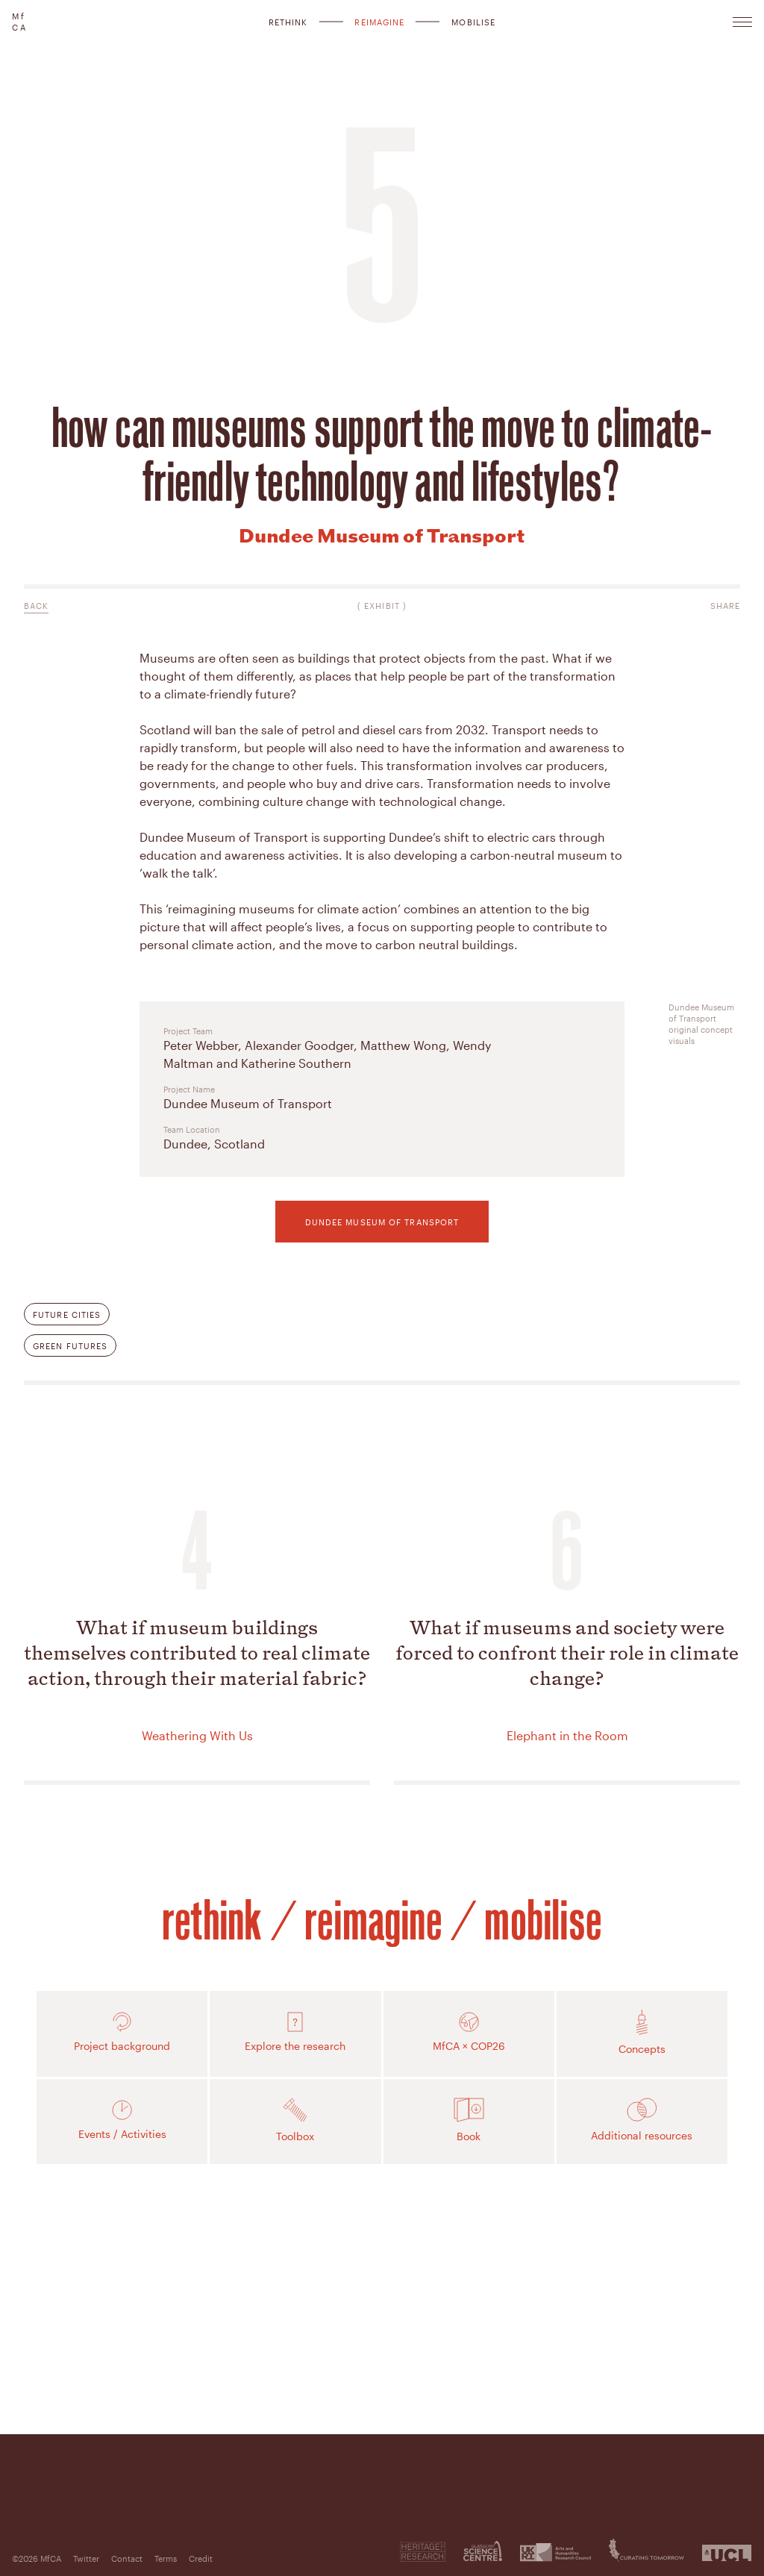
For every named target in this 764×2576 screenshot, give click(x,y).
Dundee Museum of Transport (382, 1222)
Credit (201, 2558)
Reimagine (379, 22)
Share (725, 605)
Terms (165, 2558)
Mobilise (473, 22)
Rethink (288, 22)
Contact (127, 2558)
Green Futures (70, 1346)
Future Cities (67, 1314)
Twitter (86, 2558)
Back (36, 605)
